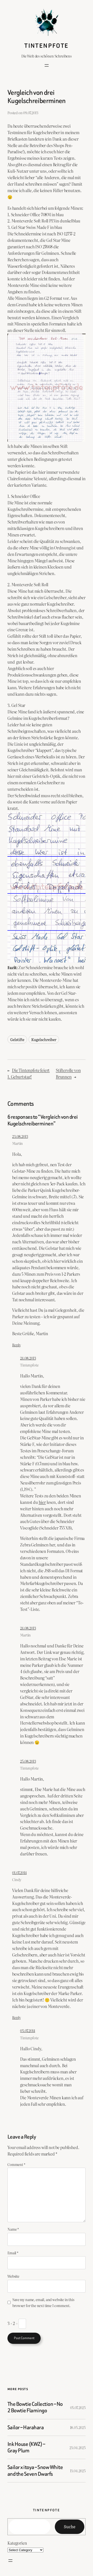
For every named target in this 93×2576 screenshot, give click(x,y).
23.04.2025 (77, 2447)
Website (13, 2276)
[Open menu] (47, 65)
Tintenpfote (46, 45)
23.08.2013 (20, 1136)
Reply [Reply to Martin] (16, 1344)
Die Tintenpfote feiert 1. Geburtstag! (28, 1073)
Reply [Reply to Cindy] (16, 2017)
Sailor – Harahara (25, 2427)
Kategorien (17, 2543)
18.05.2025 (78, 2427)
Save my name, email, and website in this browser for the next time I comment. (43, 2302)
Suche (69, 2526)
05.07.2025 (78, 2407)
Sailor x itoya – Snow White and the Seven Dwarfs (35, 2470)
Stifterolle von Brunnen (68, 1073)
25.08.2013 (28, 1761)
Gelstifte (17, 1039)
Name (13, 2229)
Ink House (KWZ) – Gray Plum (26, 2447)
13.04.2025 (78, 2470)
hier (42, 1502)
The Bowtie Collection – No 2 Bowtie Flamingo (35, 2407)
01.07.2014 (19, 1872)
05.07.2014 (27, 2030)
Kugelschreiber (43, 1039)
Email (12, 2252)
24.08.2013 (28, 1358)
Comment (16, 2164)
